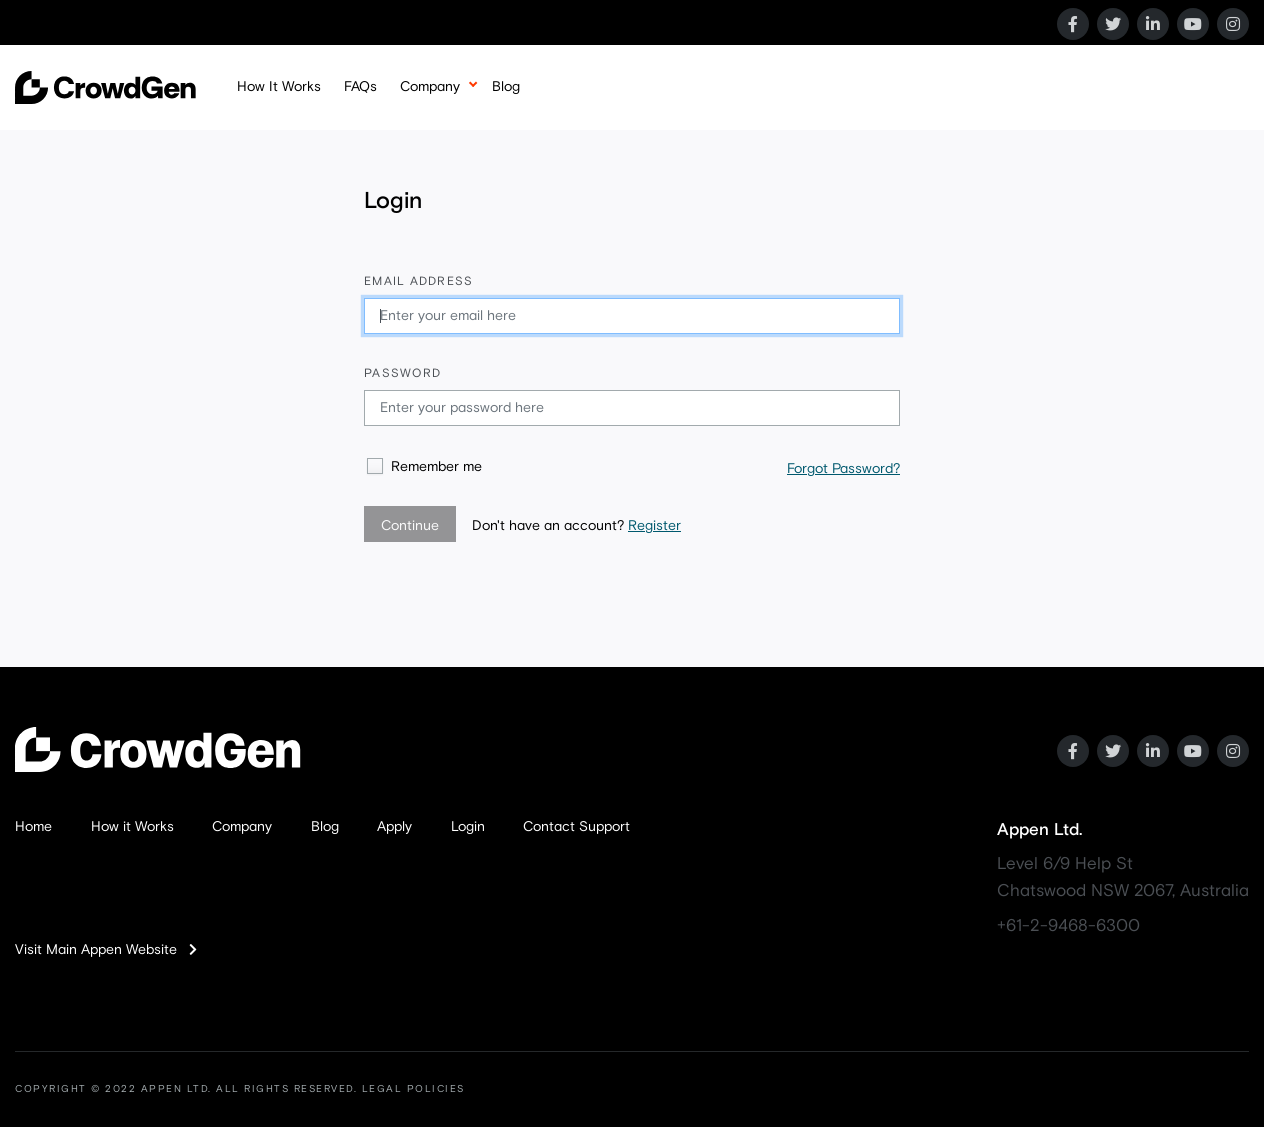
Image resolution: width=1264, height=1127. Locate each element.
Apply (394, 827)
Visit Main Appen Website (106, 950)
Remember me (436, 467)
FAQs (360, 87)
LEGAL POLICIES (413, 1089)
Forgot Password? (843, 469)
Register (654, 526)
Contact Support (576, 827)
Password (402, 374)
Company (430, 87)
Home (33, 827)
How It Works (279, 87)
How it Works (132, 827)
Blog (506, 87)
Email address (418, 282)
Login (468, 827)
